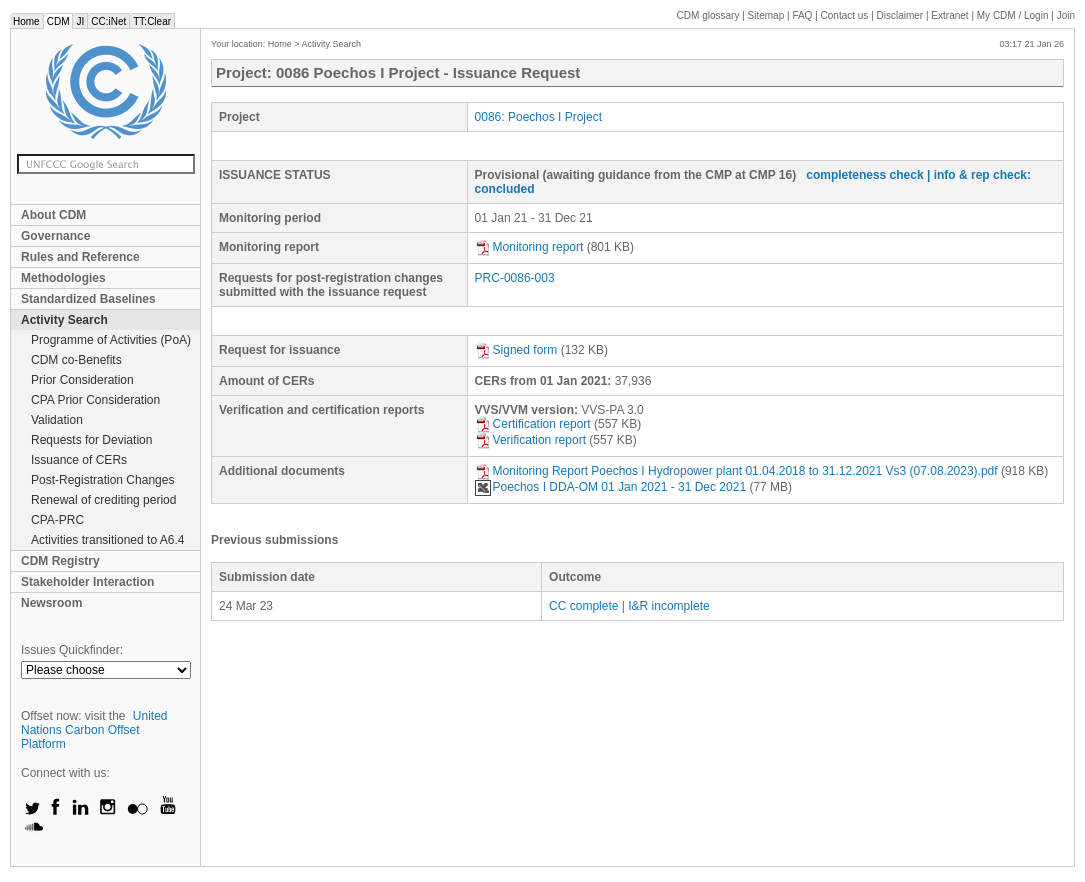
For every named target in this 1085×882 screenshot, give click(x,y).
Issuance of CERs (79, 460)
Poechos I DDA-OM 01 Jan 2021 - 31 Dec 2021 (610, 487)
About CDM (53, 215)
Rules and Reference (80, 257)
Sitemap (766, 15)
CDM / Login (1014, 15)
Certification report (533, 424)
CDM (58, 21)
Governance (55, 236)
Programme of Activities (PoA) (111, 340)
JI (80, 21)
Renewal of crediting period (103, 500)
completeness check (864, 175)
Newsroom (51, 603)
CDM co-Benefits (76, 360)
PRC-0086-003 (515, 278)
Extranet (949, 15)
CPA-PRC (57, 520)
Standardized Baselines (88, 299)
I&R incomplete (668, 606)
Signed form (516, 350)
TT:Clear (152, 21)
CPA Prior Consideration (95, 400)
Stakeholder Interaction (87, 582)
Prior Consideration (82, 380)
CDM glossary (708, 15)
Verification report (530, 440)
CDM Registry (60, 561)
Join (1066, 15)
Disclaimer (900, 15)
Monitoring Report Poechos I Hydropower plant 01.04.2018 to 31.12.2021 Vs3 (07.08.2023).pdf (736, 471)
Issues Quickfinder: (72, 650)
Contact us (845, 15)
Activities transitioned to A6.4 (107, 540)
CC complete (583, 606)
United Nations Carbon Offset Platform (94, 730)
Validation (57, 420)
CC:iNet (108, 21)
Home (26, 21)
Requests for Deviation (91, 440)
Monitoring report (529, 247)
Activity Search (64, 320)
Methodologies (63, 278)
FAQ (802, 15)
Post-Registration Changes (102, 480)
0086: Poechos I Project (538, 117)
